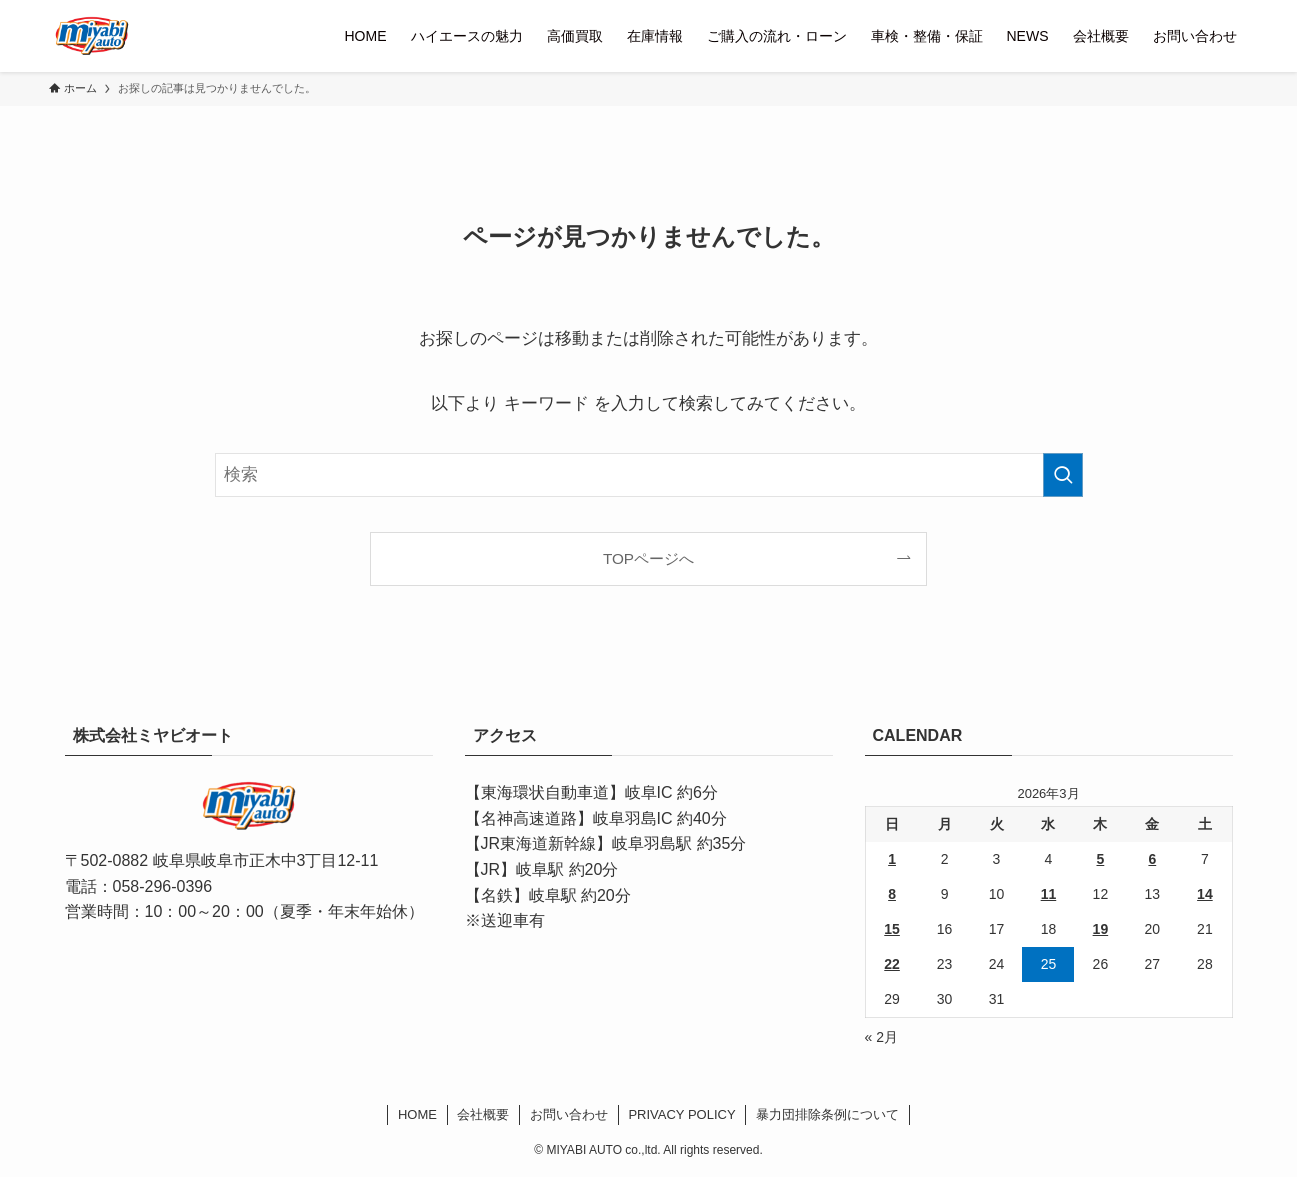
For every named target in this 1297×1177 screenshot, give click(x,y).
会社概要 (483, 1114)
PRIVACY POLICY (681, 1114)
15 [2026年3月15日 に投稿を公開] (892, 929)
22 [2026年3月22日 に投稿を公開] (892, 964)
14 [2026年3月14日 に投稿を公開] (1205, 894)
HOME (417, 1114)
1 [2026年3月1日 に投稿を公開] (892, 859)
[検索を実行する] (1063, 475)
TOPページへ (648, 558)
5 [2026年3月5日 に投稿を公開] (1100, 859)
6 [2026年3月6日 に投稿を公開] (1152, 859)
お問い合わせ (569, 1114)
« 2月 (881, 1037)
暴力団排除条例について (827, 1114)
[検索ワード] (649, 475)
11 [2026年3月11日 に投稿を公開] (1049, 894)
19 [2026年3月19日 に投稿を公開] (1101, 929)
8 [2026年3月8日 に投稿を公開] (892, 894)
